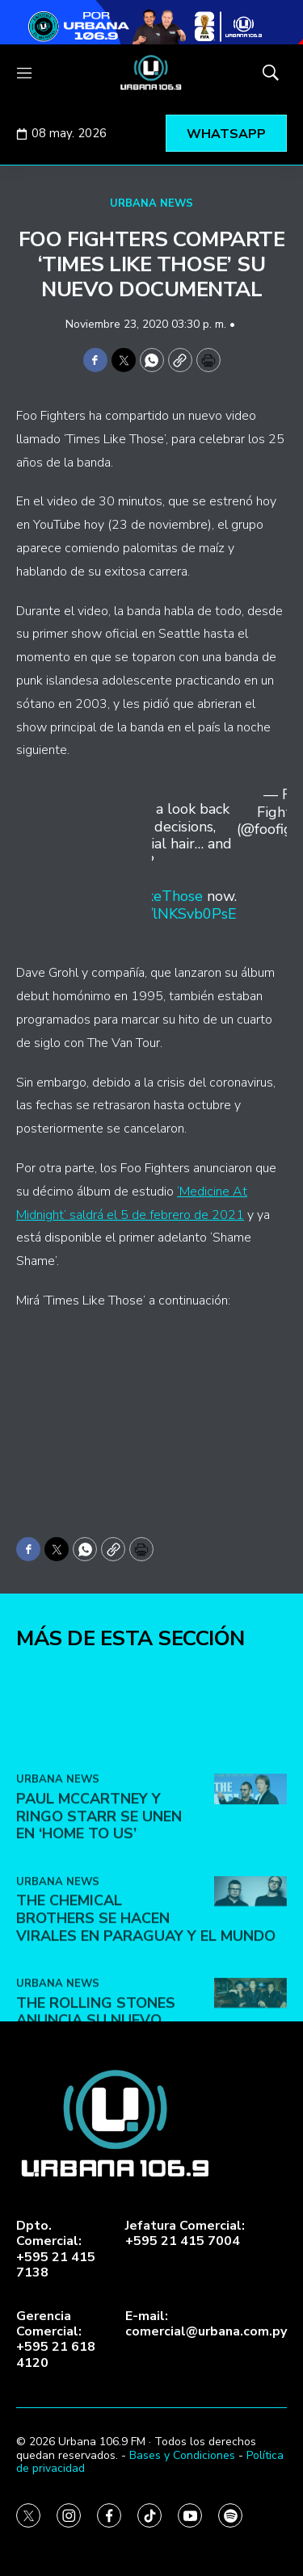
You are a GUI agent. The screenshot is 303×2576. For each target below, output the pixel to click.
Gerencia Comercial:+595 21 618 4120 (55, 2340)
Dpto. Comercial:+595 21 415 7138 (55, 2249)
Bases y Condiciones (182, 2455)
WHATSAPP (226, 134)
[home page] (151, 72)
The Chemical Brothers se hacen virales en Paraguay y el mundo (146, 2031)
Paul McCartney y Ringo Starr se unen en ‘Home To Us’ (99, 1929)
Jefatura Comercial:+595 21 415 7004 (185, 2233)
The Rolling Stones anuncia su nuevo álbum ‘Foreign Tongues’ (116, 2132)
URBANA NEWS (151, 203)
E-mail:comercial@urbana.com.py (206, 2324)
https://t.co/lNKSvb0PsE (157, 914)
